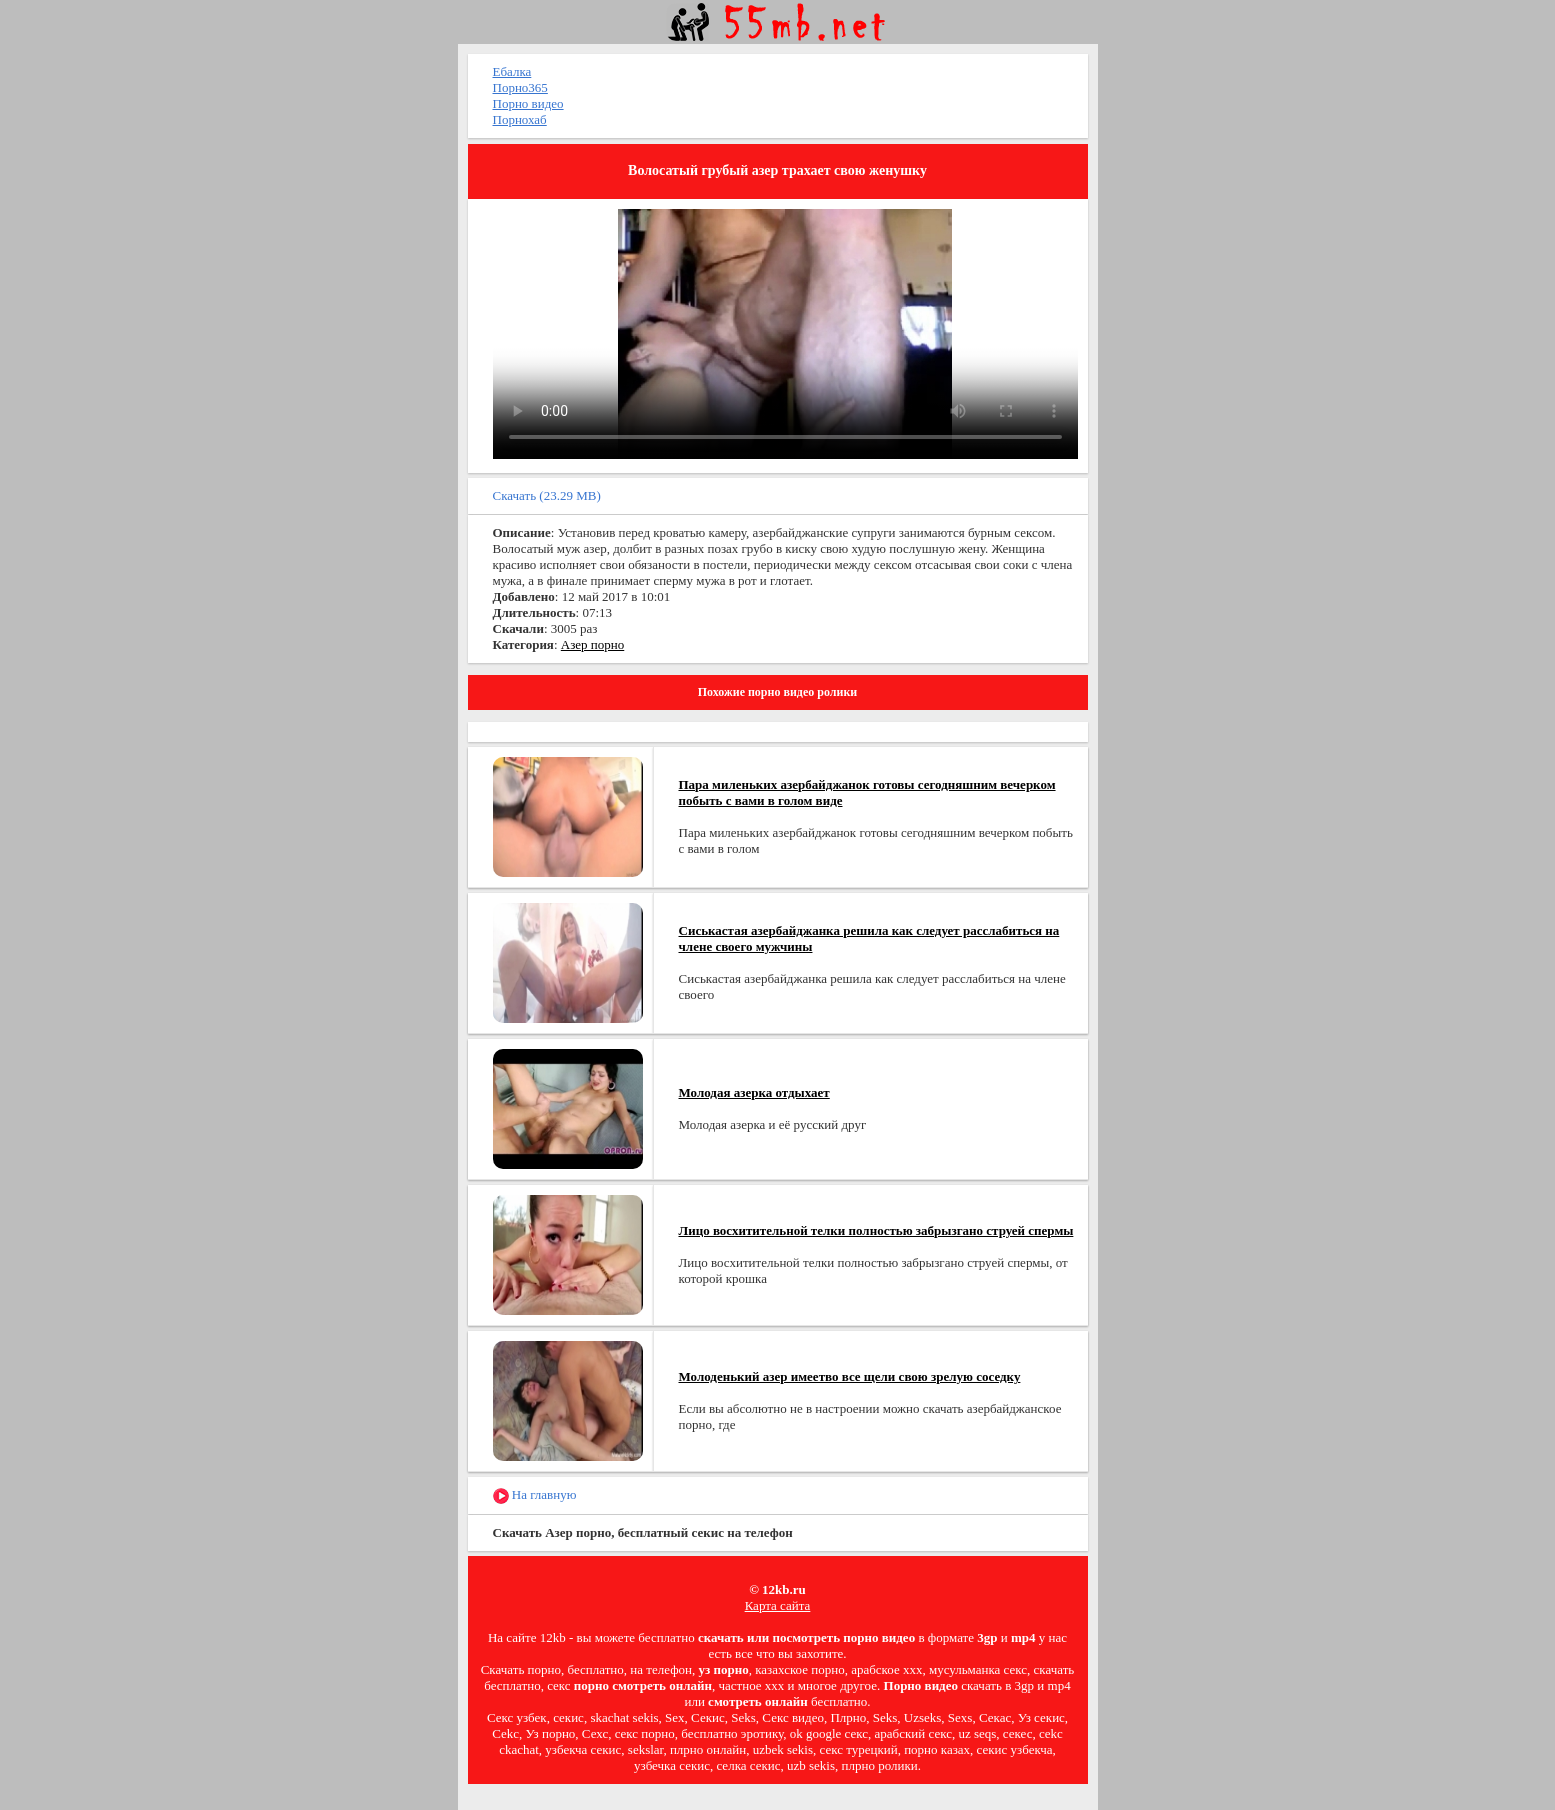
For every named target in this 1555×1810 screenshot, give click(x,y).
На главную (535, 1495)
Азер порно (592, 644)
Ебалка (512, 71)
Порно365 (520, 87)
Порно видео (528, 103)
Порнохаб (520, 119)
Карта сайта (778, 1605)
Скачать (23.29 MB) (547, 495)
